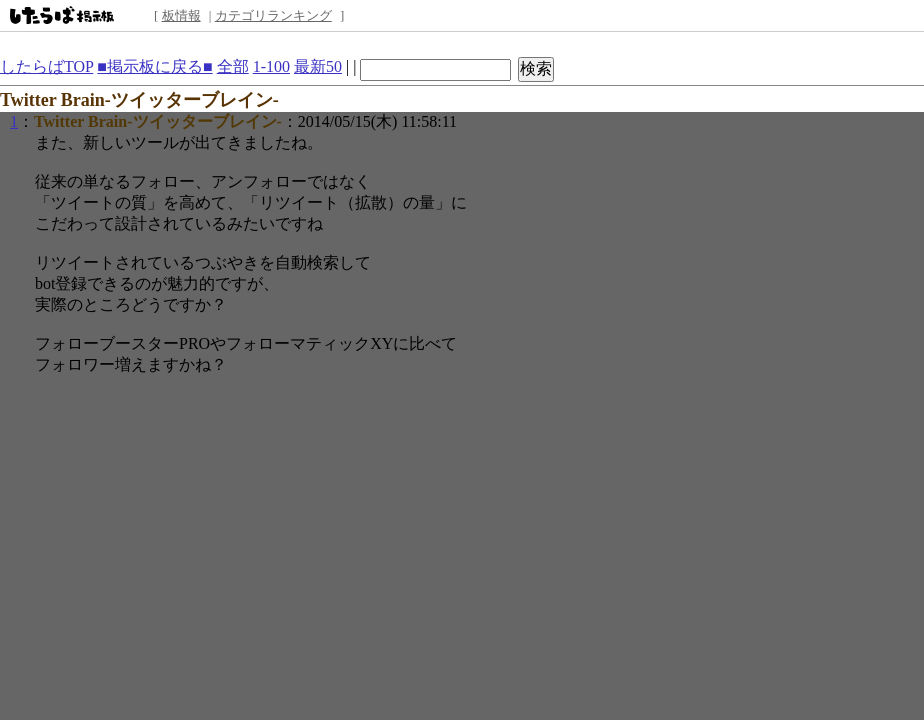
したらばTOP (46, 66)
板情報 (181, 15)
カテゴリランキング (273, 15)
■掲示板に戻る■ (154, 66)
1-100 (271, 66)
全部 (233, 66)
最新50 (318, 66)
